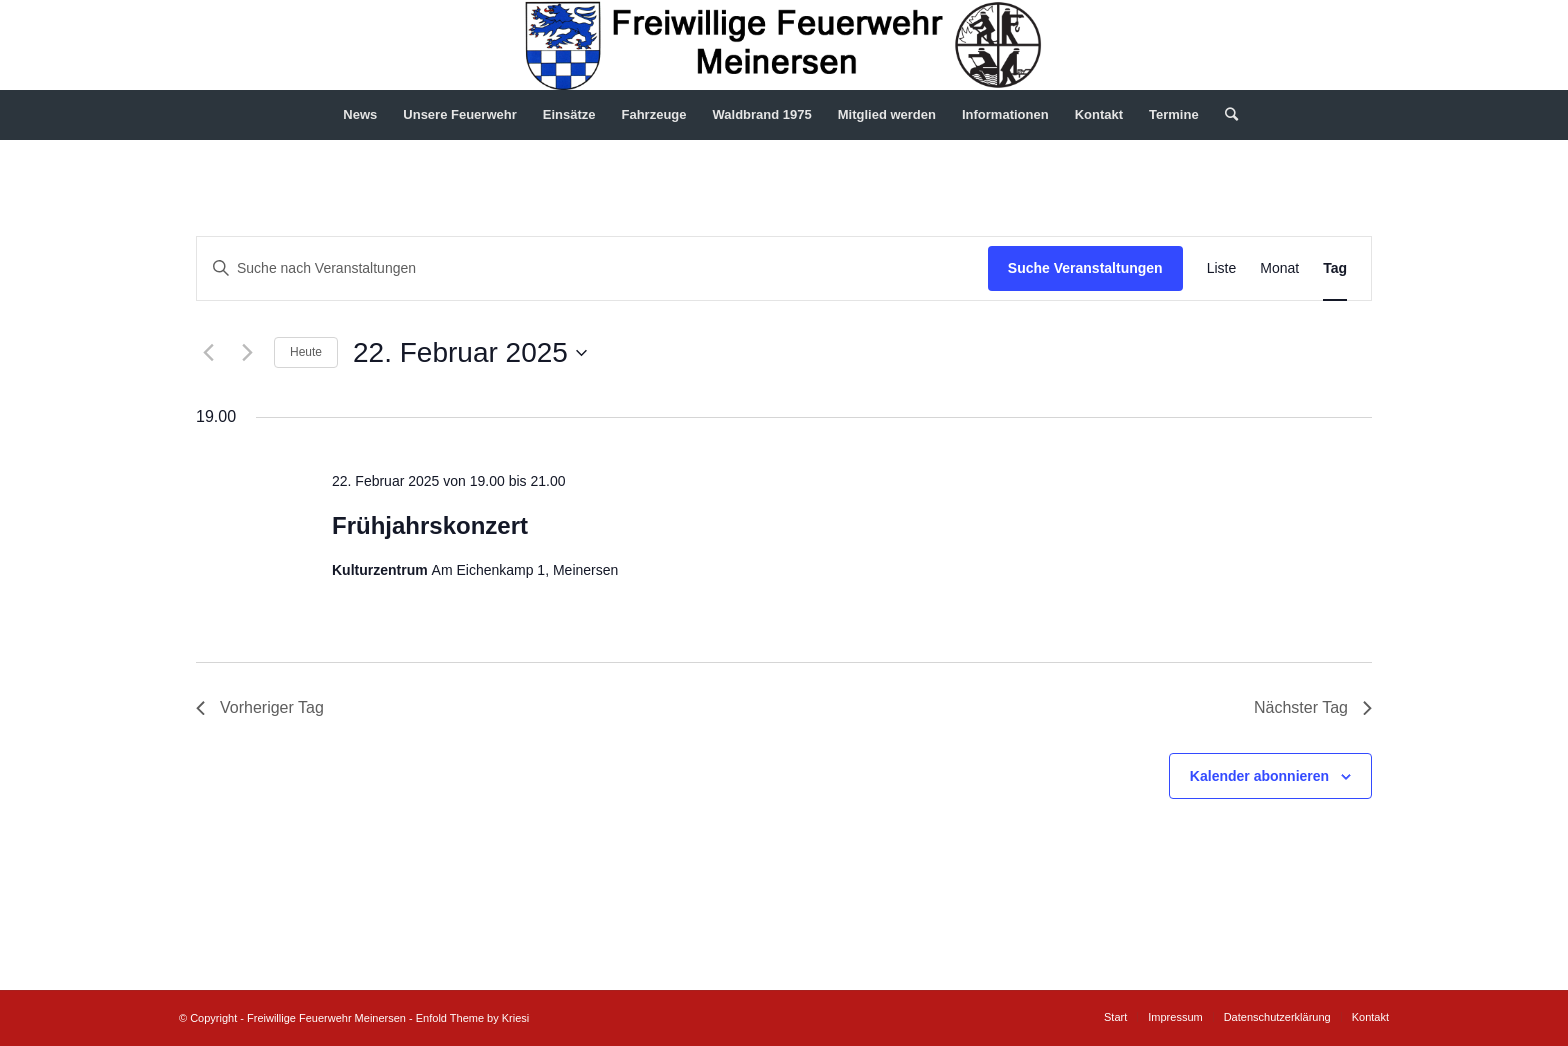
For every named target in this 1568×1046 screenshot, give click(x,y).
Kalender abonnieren (1259, 776)
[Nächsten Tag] (247, 353)
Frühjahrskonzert (430, 525)
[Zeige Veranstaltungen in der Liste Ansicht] (1222, 268)
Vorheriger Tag (260, 707)
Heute (306, 352)
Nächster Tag (1313, 707)
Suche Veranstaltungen (1085, 268)
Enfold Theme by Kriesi (473, 1018)
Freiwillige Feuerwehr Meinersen (326, 1018)
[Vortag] (208, 353)
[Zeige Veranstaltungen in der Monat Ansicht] (1279, 268)
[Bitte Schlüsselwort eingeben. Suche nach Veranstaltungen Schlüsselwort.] (592, 268)
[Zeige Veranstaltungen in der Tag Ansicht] (1335, 268)
